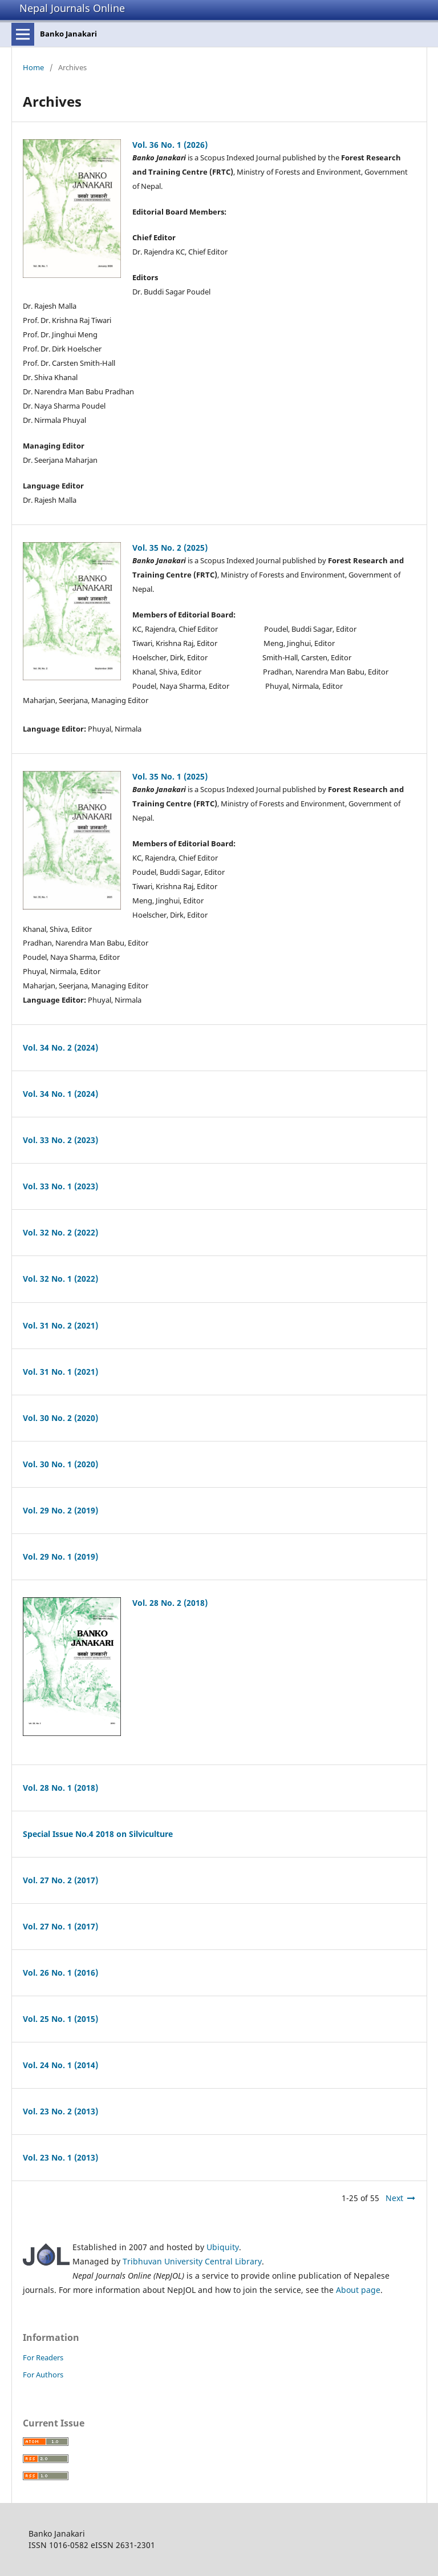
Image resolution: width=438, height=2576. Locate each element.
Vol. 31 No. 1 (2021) (60, 1371)
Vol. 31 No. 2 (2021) (60, 1325)
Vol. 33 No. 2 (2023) (60, 1139)
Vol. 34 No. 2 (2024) (60, 1047)
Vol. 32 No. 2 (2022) (60, 1232)
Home (33, 67)
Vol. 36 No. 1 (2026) (170, 144)
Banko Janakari (68, 34)
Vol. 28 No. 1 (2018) (60, 1787)
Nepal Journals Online (72, 8)
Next (394, 2198)
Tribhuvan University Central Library (192, 2261)
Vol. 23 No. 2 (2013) (60, 2111)
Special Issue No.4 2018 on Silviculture (98, 1833)
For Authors (43, 2374)
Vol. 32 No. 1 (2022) (60, 1278)
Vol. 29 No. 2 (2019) (60, 1510)
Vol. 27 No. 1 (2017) (60, 1926)
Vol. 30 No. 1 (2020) (60, 1464)
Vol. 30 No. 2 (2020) (60, 1417)
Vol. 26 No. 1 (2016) (60, 1972)
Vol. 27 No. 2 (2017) (60, 1880)
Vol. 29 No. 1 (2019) (60, 1556)
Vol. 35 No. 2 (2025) (170, 547)
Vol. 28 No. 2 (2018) (170, 1602)
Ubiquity (222, 2247)
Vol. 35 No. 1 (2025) (170, 776)
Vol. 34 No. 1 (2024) (60, 1093)
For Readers (43, 2357)
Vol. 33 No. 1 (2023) (60, 1186)
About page (358, 2289)
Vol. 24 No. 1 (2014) (60, 2065)
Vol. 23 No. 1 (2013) (60, 2157)
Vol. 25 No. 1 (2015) (60, 2018)
